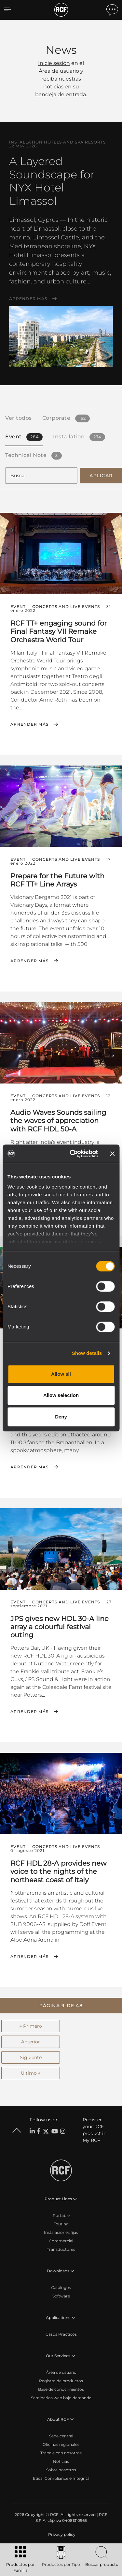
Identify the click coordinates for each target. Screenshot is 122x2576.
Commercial (61, 2240)
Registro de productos (61, 2380)
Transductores (61, 2249)
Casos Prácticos (61, 2334)
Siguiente (31, 2057)
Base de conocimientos (61, 2389)
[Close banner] (112, 1153)
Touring (61, 2223)
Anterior (30, 2042)
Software (61, 2296)
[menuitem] (61, 2535)
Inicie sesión (54, 63)
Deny (61, 1416)
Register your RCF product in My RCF (94, 2130)
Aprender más (28, 298)
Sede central (61, 2435)
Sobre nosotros (61, 2469)
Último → (31, 2073)
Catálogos (61, 2287)
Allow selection (61, 1395)
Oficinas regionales (61, 2444)
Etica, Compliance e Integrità (61, 2478)
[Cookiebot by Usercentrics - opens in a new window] (72, 1153)
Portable (61, 2215)
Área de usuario (61, 2372)
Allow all (61, 1374)
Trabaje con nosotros (61, 2452)
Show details (87, 1353)
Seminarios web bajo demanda (61, 2397)
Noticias (61, 2461)
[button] (61, 2005)
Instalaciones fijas (61, 2232)
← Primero (30, 2026)
